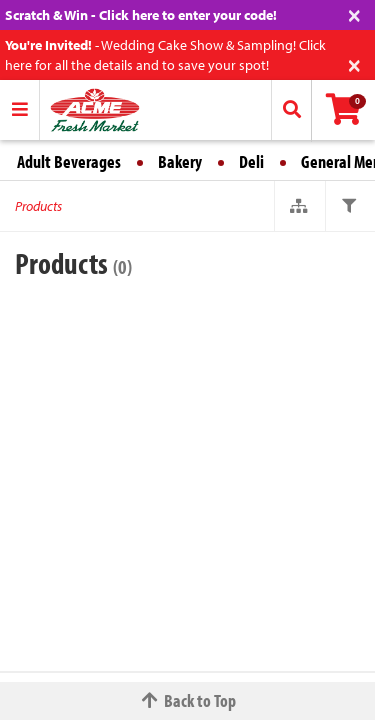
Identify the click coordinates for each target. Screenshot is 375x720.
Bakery (180, 161)
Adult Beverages (69, 161)
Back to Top (188, 700)
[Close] (354, 13)
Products (38, 206)
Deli (251, 161)
